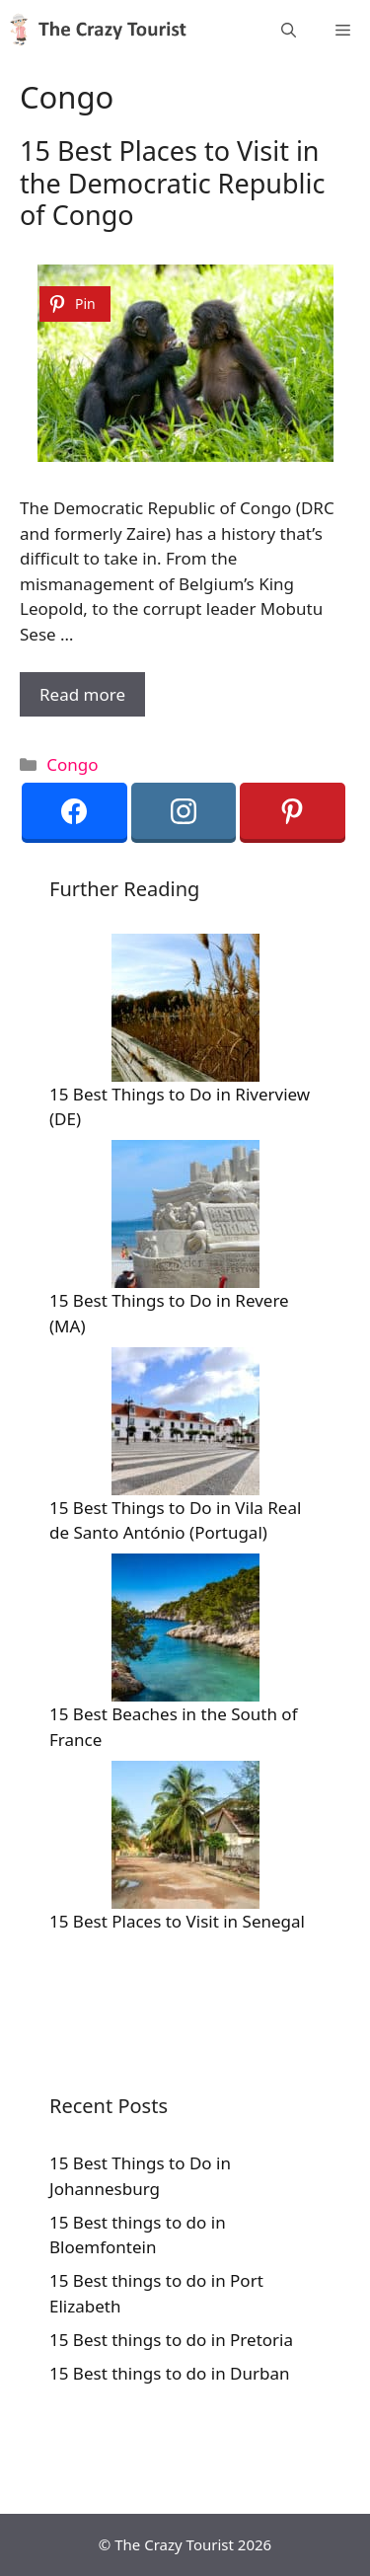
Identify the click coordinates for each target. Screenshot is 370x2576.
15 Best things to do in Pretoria (171, 2339)
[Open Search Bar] (288, 29)
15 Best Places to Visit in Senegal (177, 1921)
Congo (72, 764)
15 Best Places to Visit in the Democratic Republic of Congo (172, 182)
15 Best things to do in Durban (169, 2373)
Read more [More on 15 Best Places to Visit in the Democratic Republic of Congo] (82, 694)
